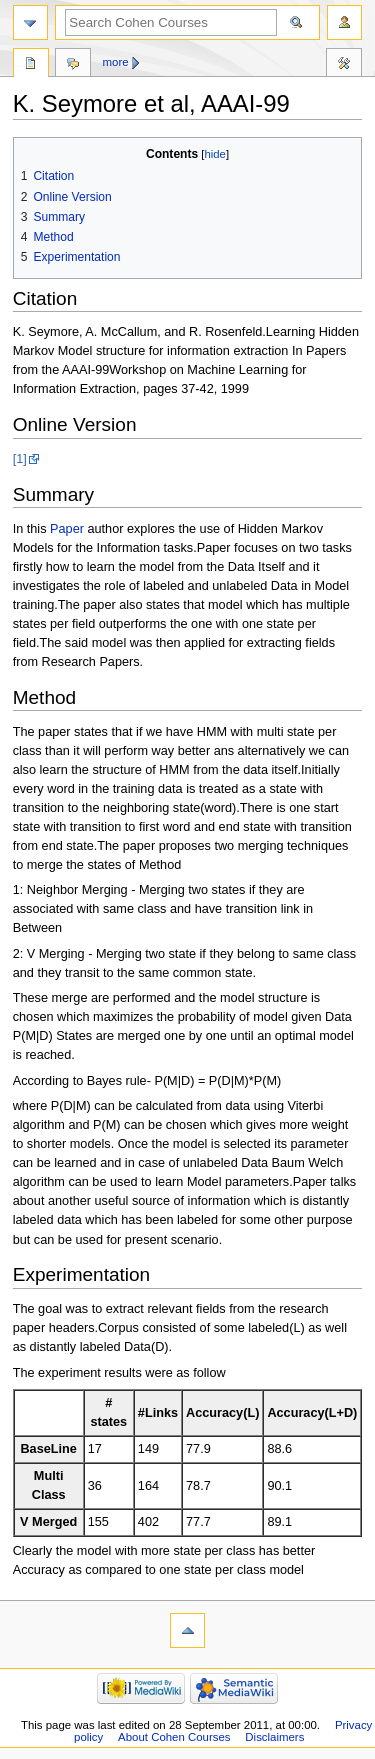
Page (31, 65)
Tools (344, 65)
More (116, 62)
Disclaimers (274, 1737)
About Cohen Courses (174, 1737)
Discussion (73, 65)
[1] (20, 459)
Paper (67, 529)
